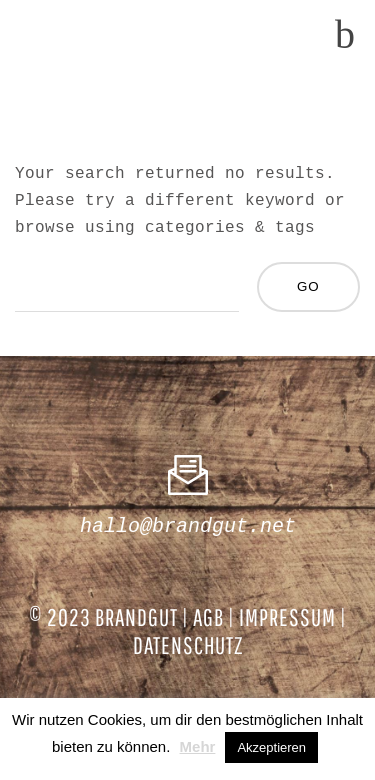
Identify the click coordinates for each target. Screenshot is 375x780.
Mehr (198, 746)
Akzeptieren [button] (271, 747)
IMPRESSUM (287, 617)
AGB (208, 617)
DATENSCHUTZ (188, 645)
